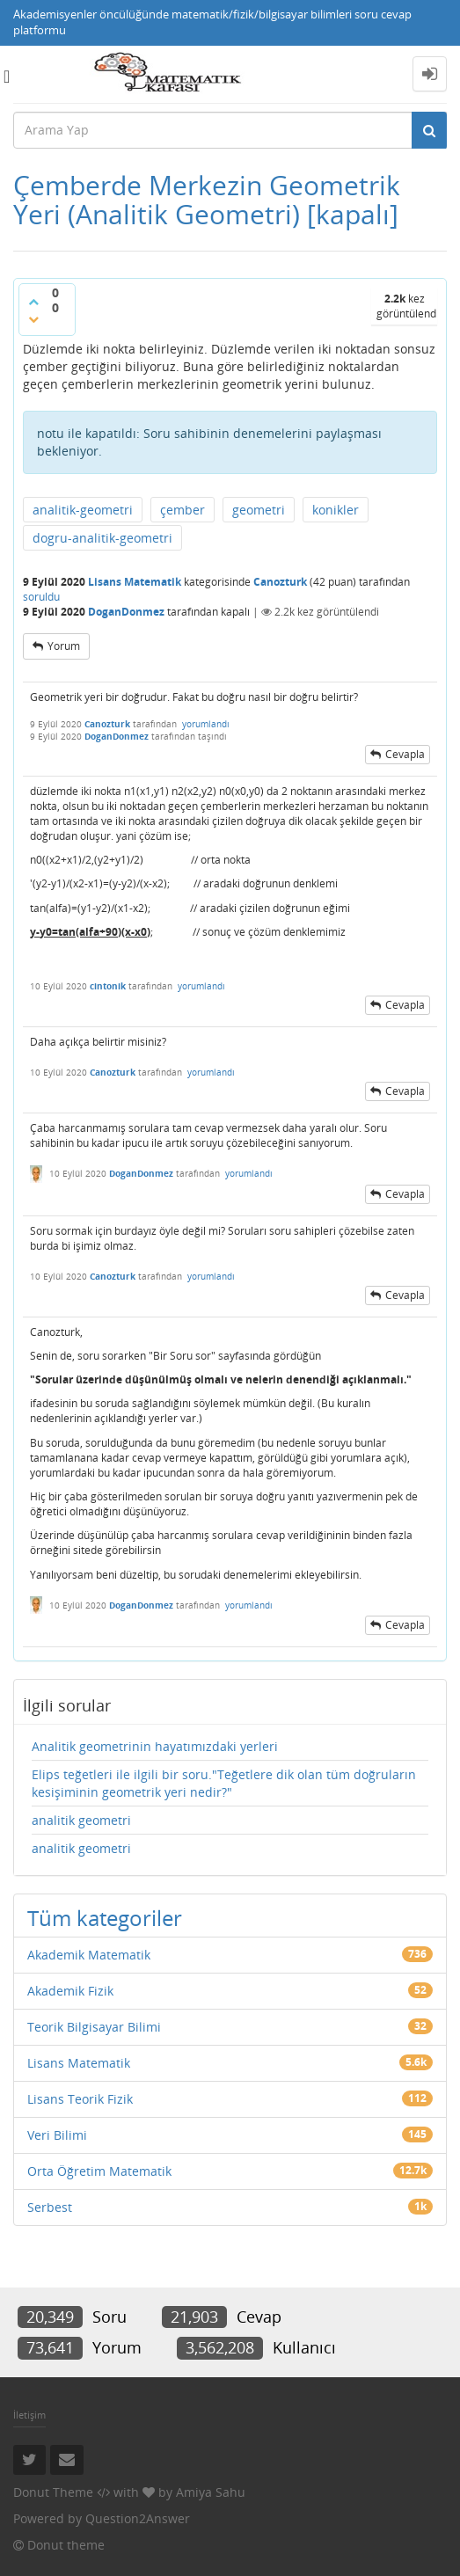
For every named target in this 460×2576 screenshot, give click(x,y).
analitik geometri (81, 1820)
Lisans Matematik (134, 581)
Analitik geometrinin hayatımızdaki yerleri (155, 1746)
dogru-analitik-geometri (102, 537)
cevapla (405, 754)
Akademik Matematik (88, 1954)
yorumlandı (206, 724)
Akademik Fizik (70, 1990)
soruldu (41, 596)
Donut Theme (53, 2492)
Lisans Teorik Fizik (80, 2099)
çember (182, 509)
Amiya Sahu (210, 2492)
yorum (63, 646)
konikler (335, 509)
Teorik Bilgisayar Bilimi (94, 2026)
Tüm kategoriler (104, 1917)
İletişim (29, 2414)
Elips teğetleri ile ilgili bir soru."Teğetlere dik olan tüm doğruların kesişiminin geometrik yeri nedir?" (224, 1783)
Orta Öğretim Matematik (99, 2171)
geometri (258, 509)
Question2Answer (137, 2518)
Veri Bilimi (57, 2135)
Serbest (49, 2207)
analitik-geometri (83, 509)
